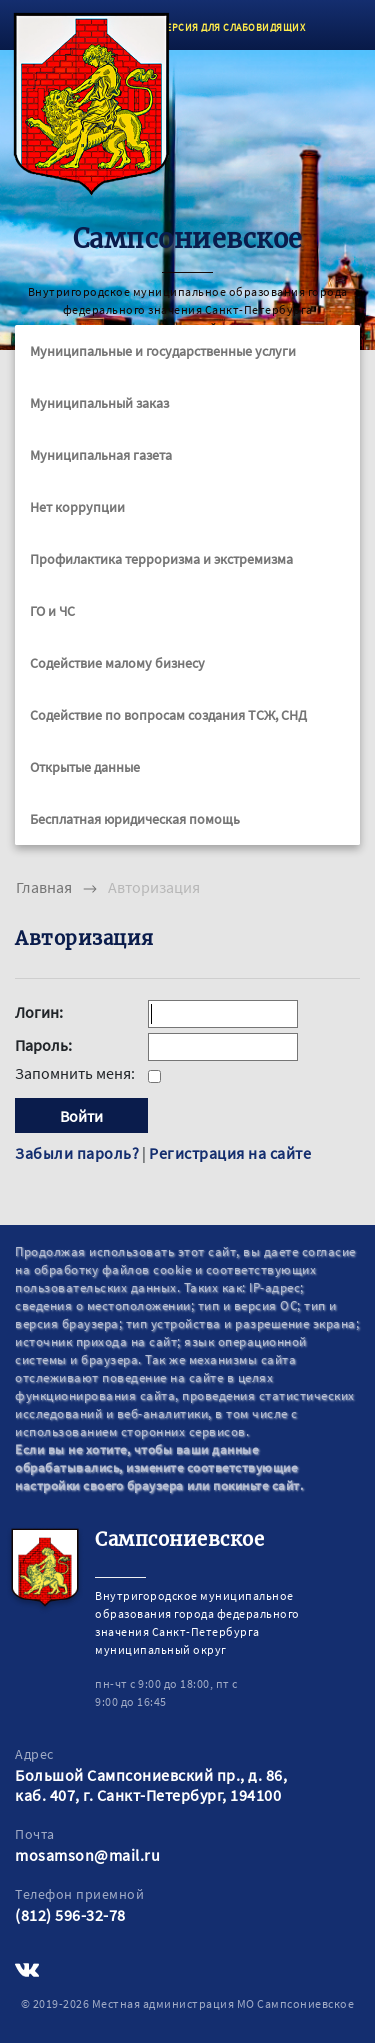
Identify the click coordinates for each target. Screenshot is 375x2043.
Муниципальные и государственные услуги (163, 351)
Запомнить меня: (76, 1073)
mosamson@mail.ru (87, 1855)
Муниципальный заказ (99, 403)
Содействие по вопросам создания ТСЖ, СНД (168, 715)
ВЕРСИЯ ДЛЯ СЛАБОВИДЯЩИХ (233, 27)
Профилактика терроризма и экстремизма (161, 559)
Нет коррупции (77, 507)
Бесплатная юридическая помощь (135, 819)
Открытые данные (85, 767)
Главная (44, 887)
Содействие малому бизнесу (117, 663)
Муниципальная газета (101, 455)
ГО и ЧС (52, 611)
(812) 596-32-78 (70, 1915)
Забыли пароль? (77, 1153)
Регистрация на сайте (230, 1153)
